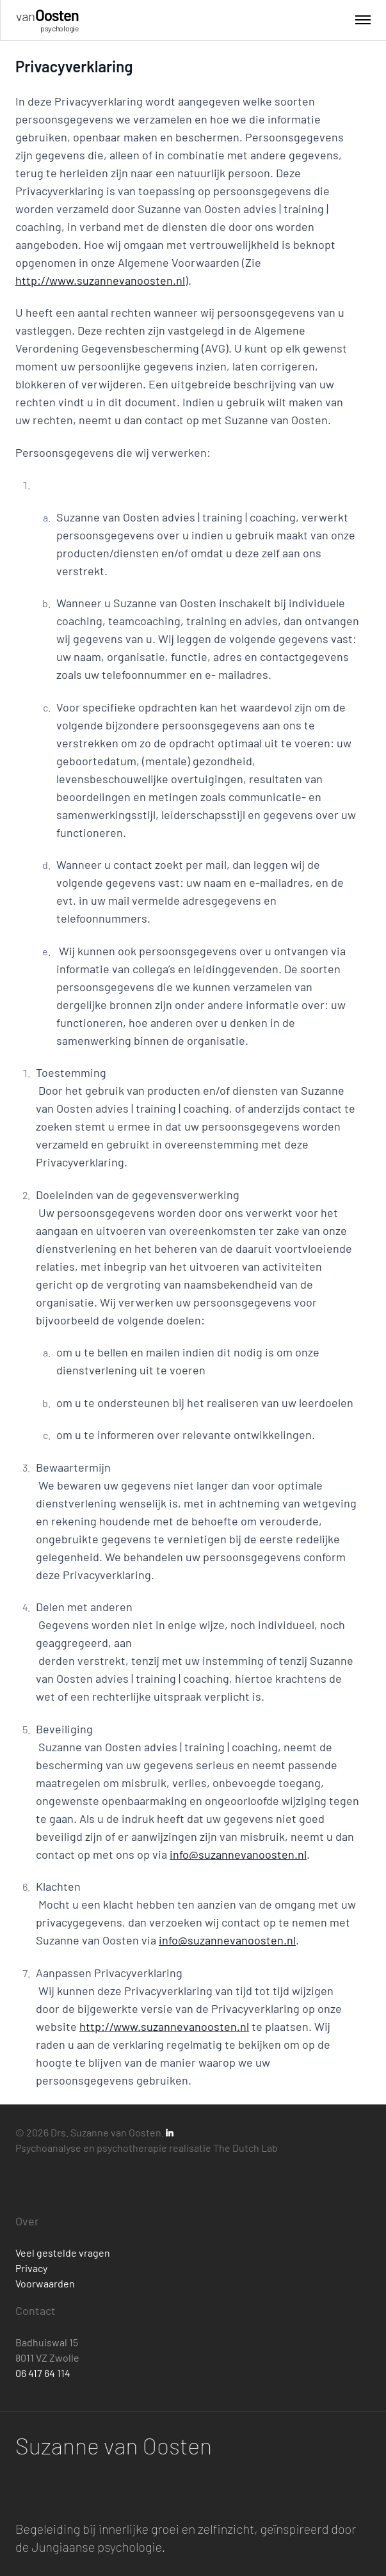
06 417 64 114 (42, 2373)
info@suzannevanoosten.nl (238, 1854)
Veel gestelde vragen (62, 2252)
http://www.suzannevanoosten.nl (100, 280)
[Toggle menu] (363, 20)
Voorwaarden (45, 2283)
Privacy (31, 2268)
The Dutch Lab (245, 2148)
